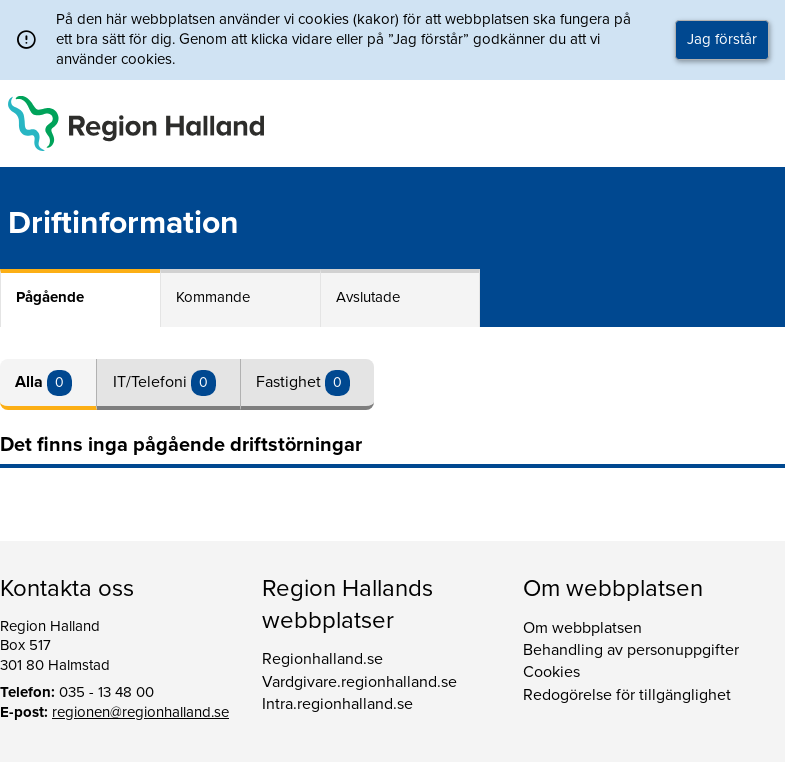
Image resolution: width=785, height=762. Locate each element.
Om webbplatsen (582, 628)
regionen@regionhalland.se (140, 712)
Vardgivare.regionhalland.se (359, 682)
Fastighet (290, 382)
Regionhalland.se (322, 659)
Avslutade (368, 297)
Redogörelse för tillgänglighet (627, 695)
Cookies (551, 672)
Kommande (213, 297)
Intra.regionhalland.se (337, 704)
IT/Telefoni (152, 382)
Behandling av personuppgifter (631, 650)
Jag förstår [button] (722, 39)
